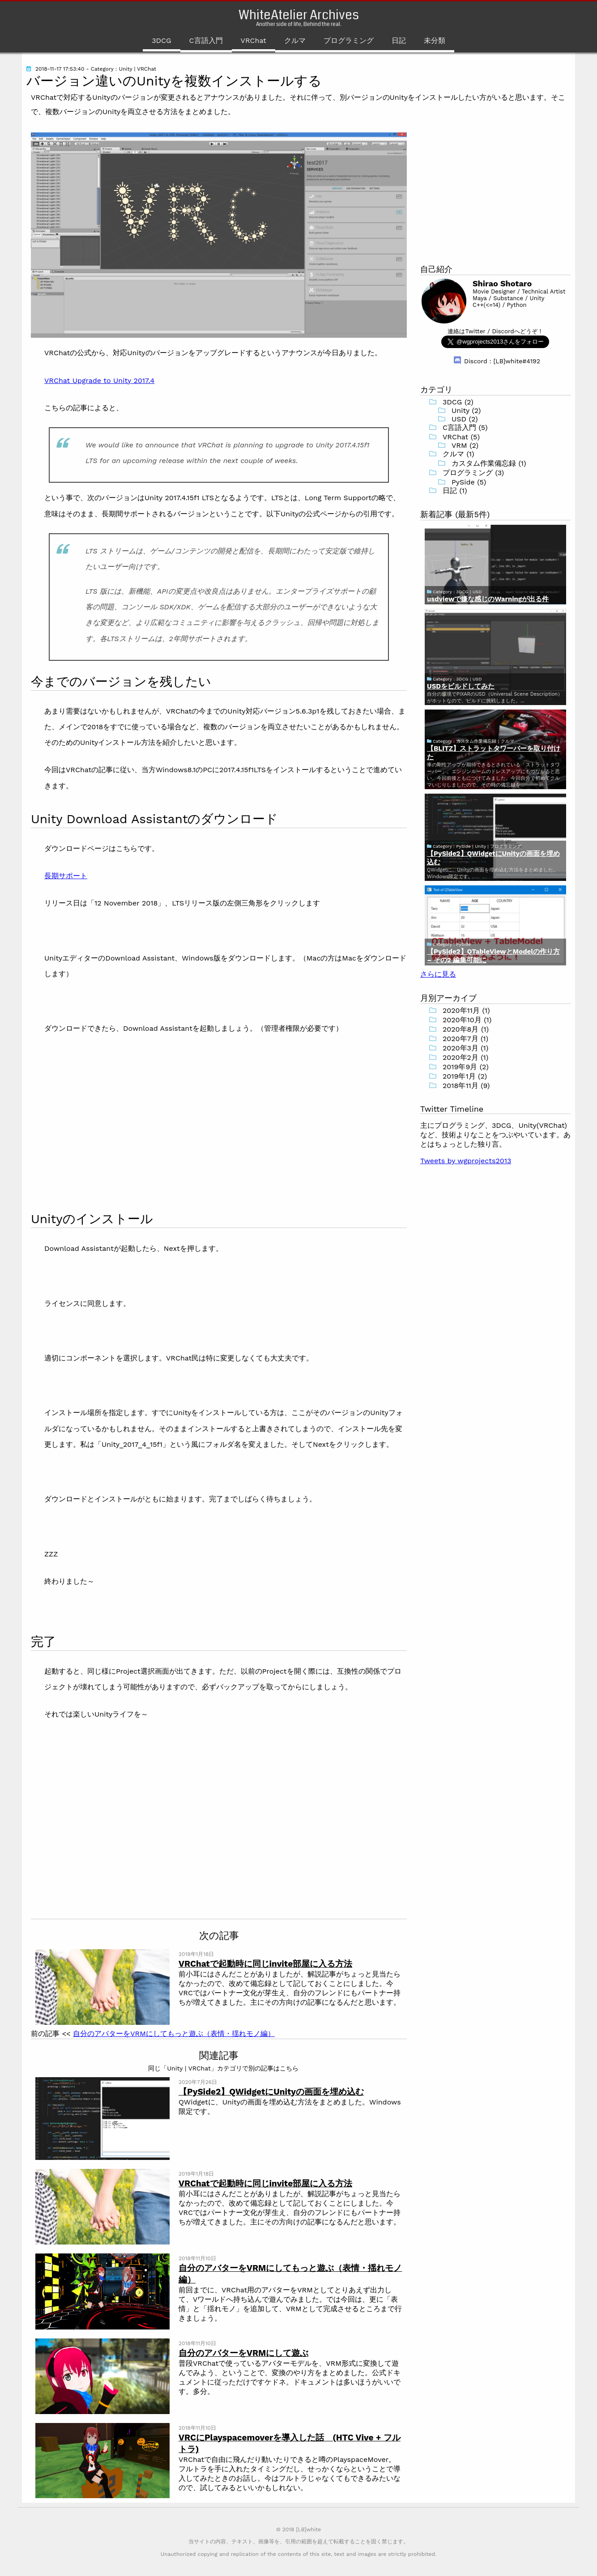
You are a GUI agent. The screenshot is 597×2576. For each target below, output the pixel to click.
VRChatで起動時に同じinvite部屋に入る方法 (265, 1964)
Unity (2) (466, 410)
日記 (399, 40)
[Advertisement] (106, 1122)
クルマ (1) (458, 454)
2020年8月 (460, 1029)
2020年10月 (462, 1020)
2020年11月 (461, 1010)
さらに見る (438, 974)
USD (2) (465, 419)
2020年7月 (460, 1038)
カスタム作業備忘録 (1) (489, 463)
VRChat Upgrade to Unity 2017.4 (99, 380)
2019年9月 (460, 1067)
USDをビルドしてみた (461, 686)
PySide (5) (469, 482)
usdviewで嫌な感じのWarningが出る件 (488, 599)
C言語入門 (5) (465, 427)
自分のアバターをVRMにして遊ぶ (243, 2353)
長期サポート (65, 875)
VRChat (253, 40)
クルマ (295, 40)
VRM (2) (465, 445)
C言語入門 (206, 40)
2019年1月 (459, 1076)
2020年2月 (460, 1057)
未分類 (434, 40)
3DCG (161, 40)
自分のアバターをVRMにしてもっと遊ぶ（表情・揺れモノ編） (174, 2033)
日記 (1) (455, 490)
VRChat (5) (461, 437)
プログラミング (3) (473, 472)
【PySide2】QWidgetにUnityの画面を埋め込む (271, 2092)
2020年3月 (460, 1048)
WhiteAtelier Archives (299, 15)
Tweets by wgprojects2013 (465, 1160)
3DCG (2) (458, 402)
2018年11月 (460, 1085)
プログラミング (349, 40)
